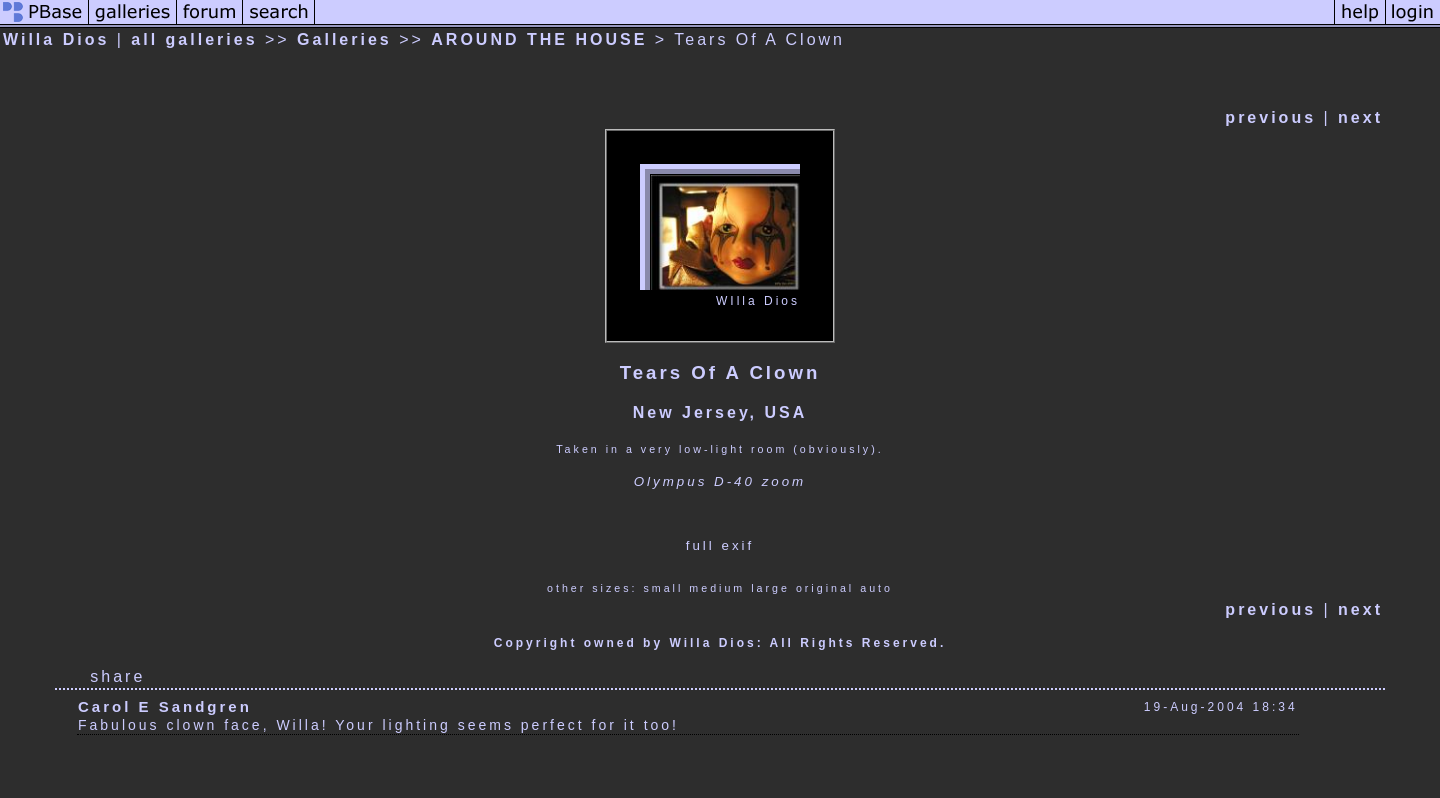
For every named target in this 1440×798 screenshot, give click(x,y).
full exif (720, 545)
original (825, 588)
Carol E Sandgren (165, 706)
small (663, 588)
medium (717, 588)
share (117, 676)
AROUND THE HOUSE (539, 39)
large (770, 588)
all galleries (194, 39)
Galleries (344, 39)
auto (876, 588)
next (1360, 117)
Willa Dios (56, 39)
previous (1270, 117)
